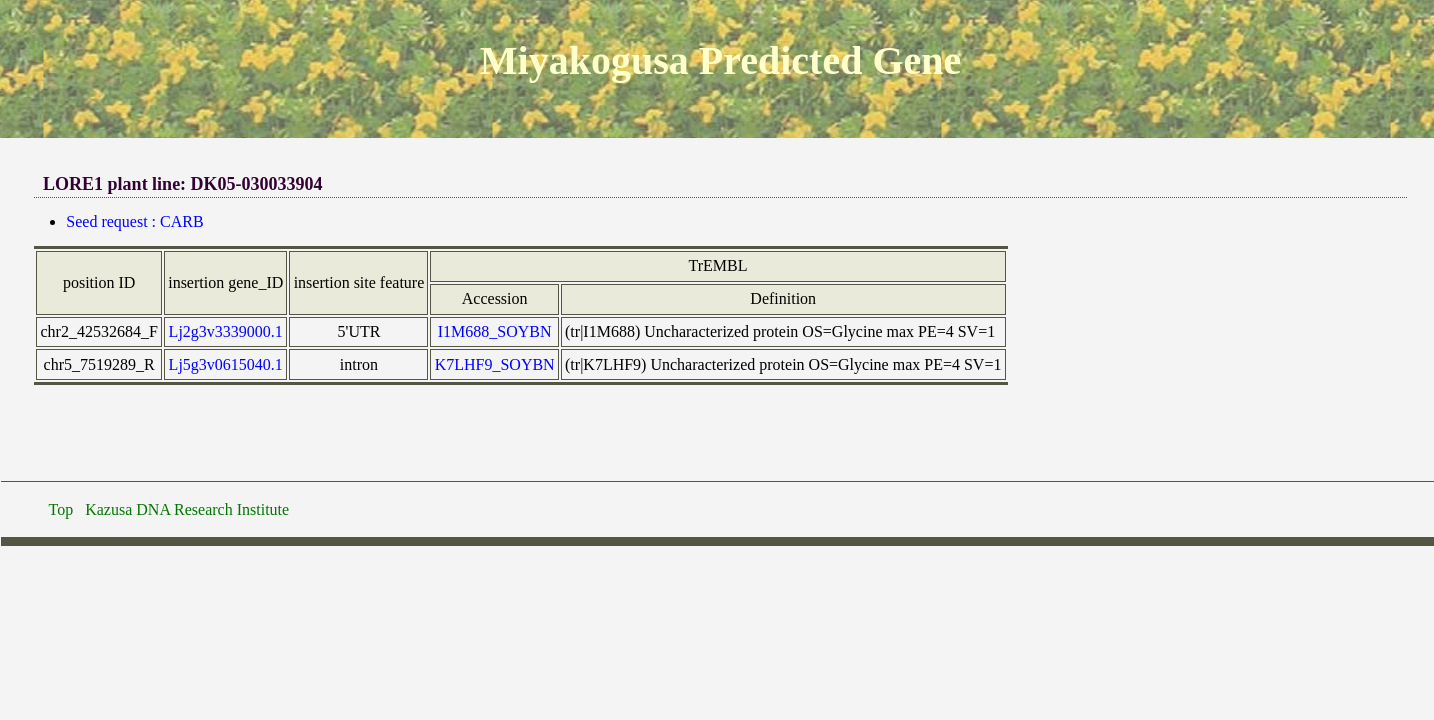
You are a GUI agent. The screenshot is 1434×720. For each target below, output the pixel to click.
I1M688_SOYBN (495, 331)
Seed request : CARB (134, 221)
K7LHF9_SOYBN (495, 364)
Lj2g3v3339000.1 (226, 331)
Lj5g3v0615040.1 (226, 364)
